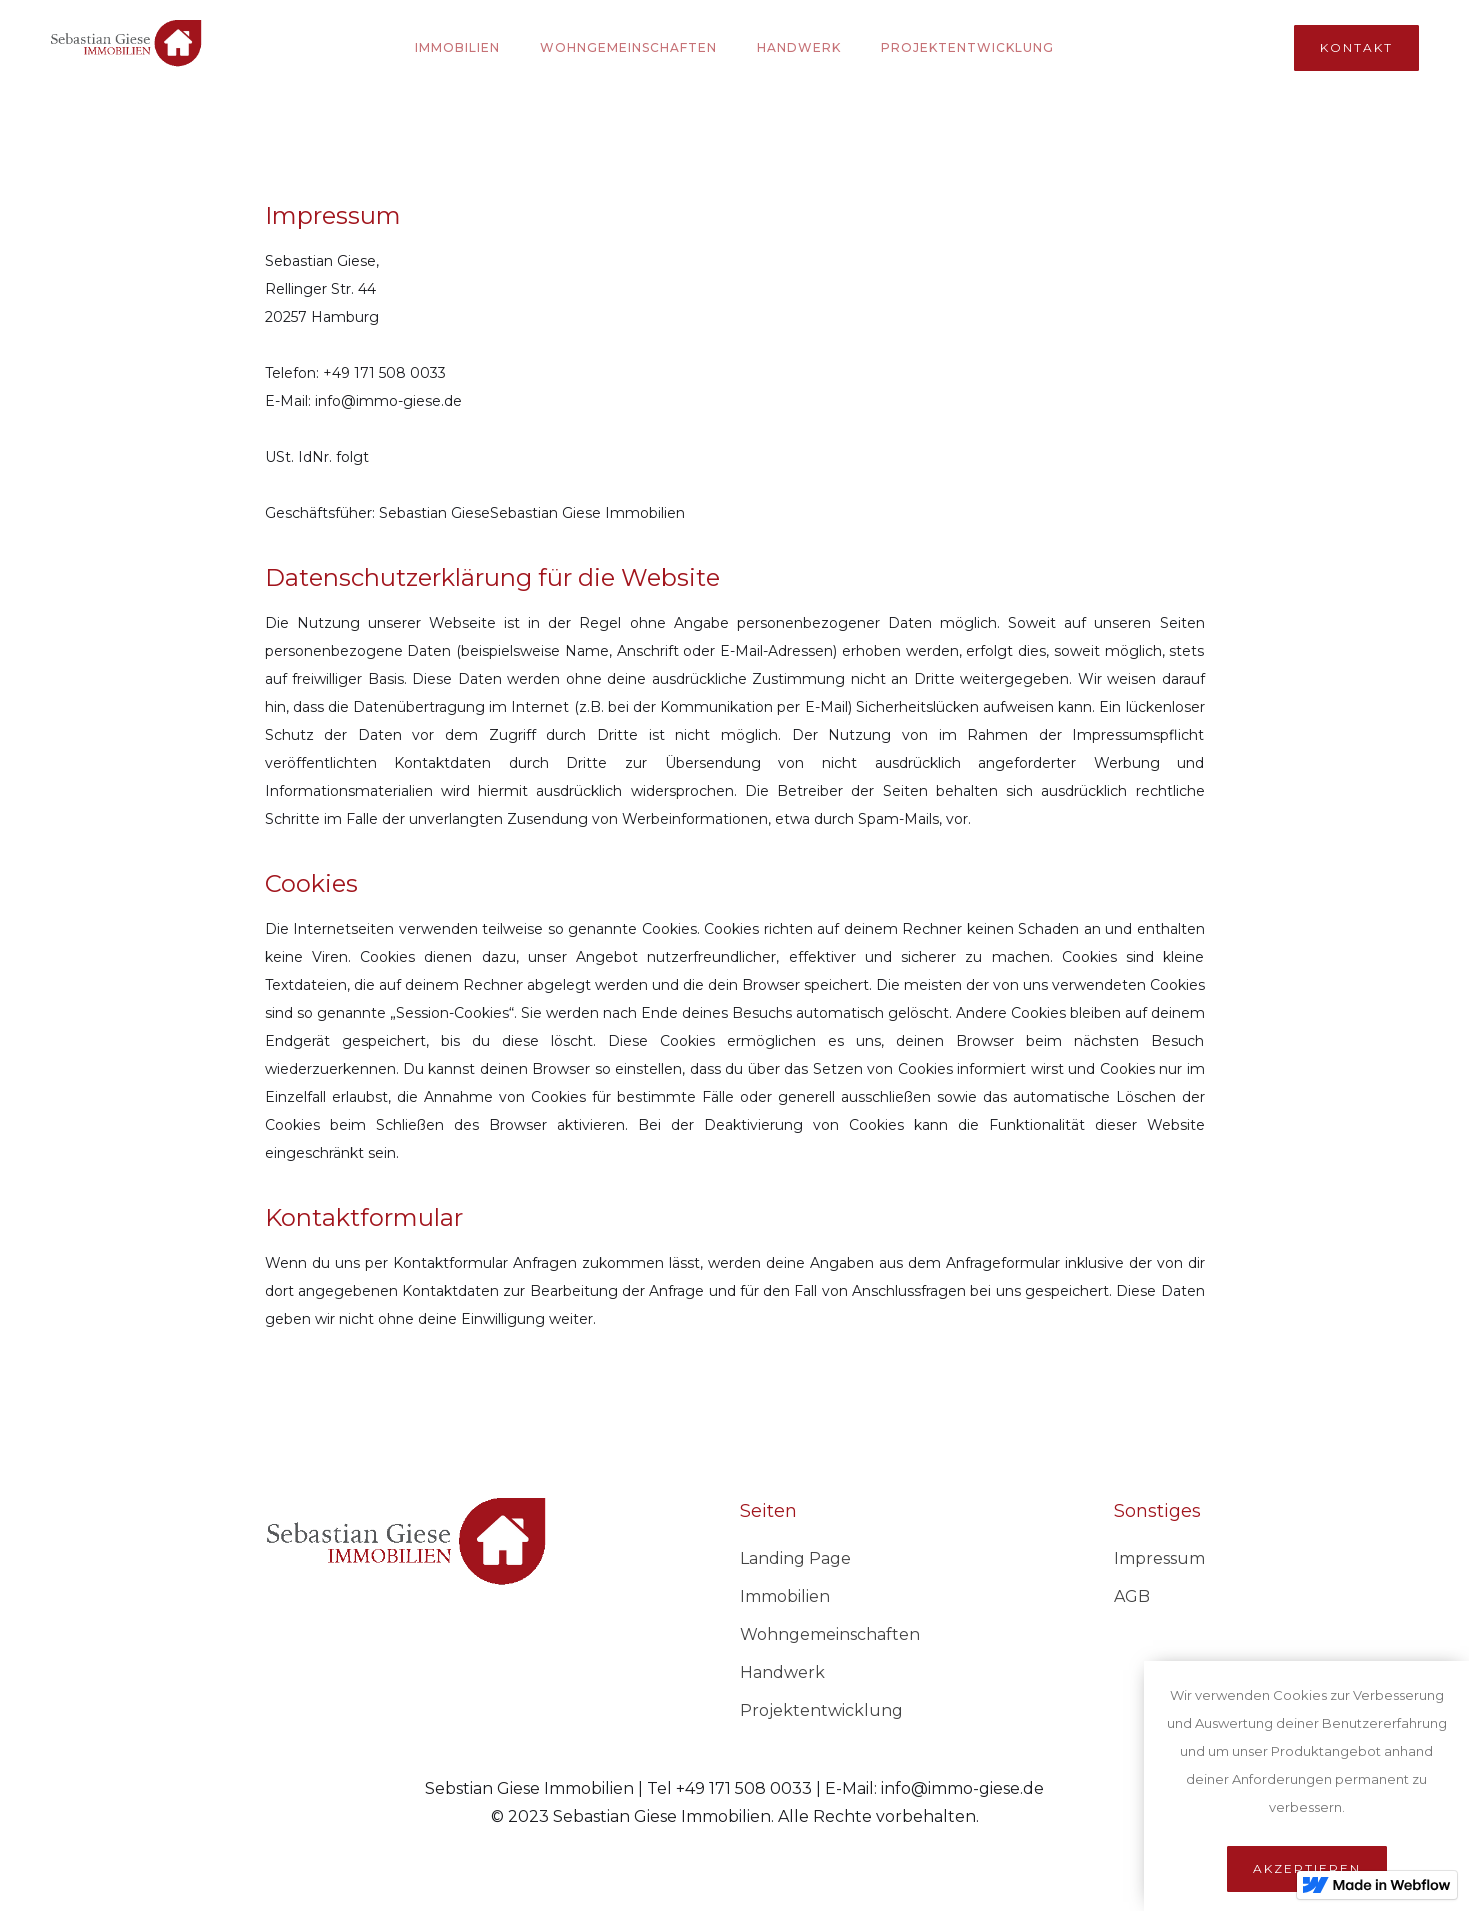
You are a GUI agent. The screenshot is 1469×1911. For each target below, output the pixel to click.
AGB (1132, 1596)
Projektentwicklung (821, 1710)
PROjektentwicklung (967, 47)
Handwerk (799, 47)
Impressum (1159, 1558)
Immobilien (457, 47)
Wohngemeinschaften (628, 47)
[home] (126, 47)
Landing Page (795, 1558)
